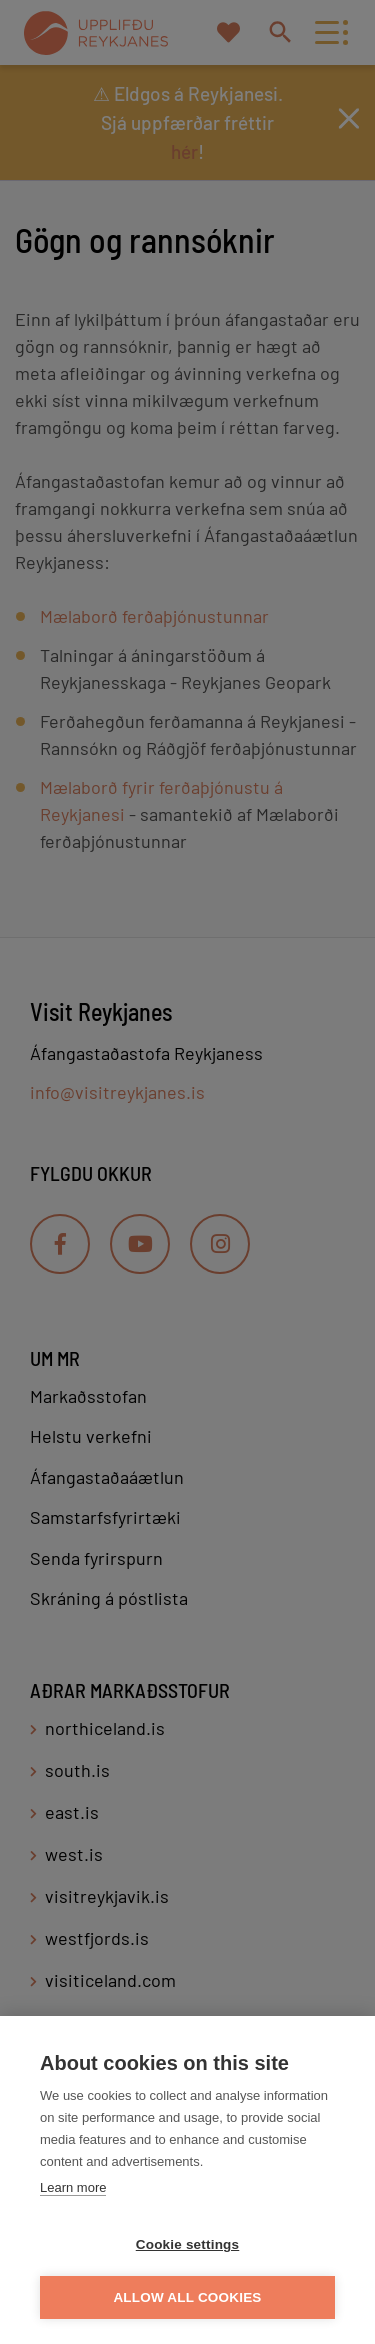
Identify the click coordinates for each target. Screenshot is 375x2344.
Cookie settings (188, 2244)
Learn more (73, 2187)
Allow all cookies (187, 2297)
